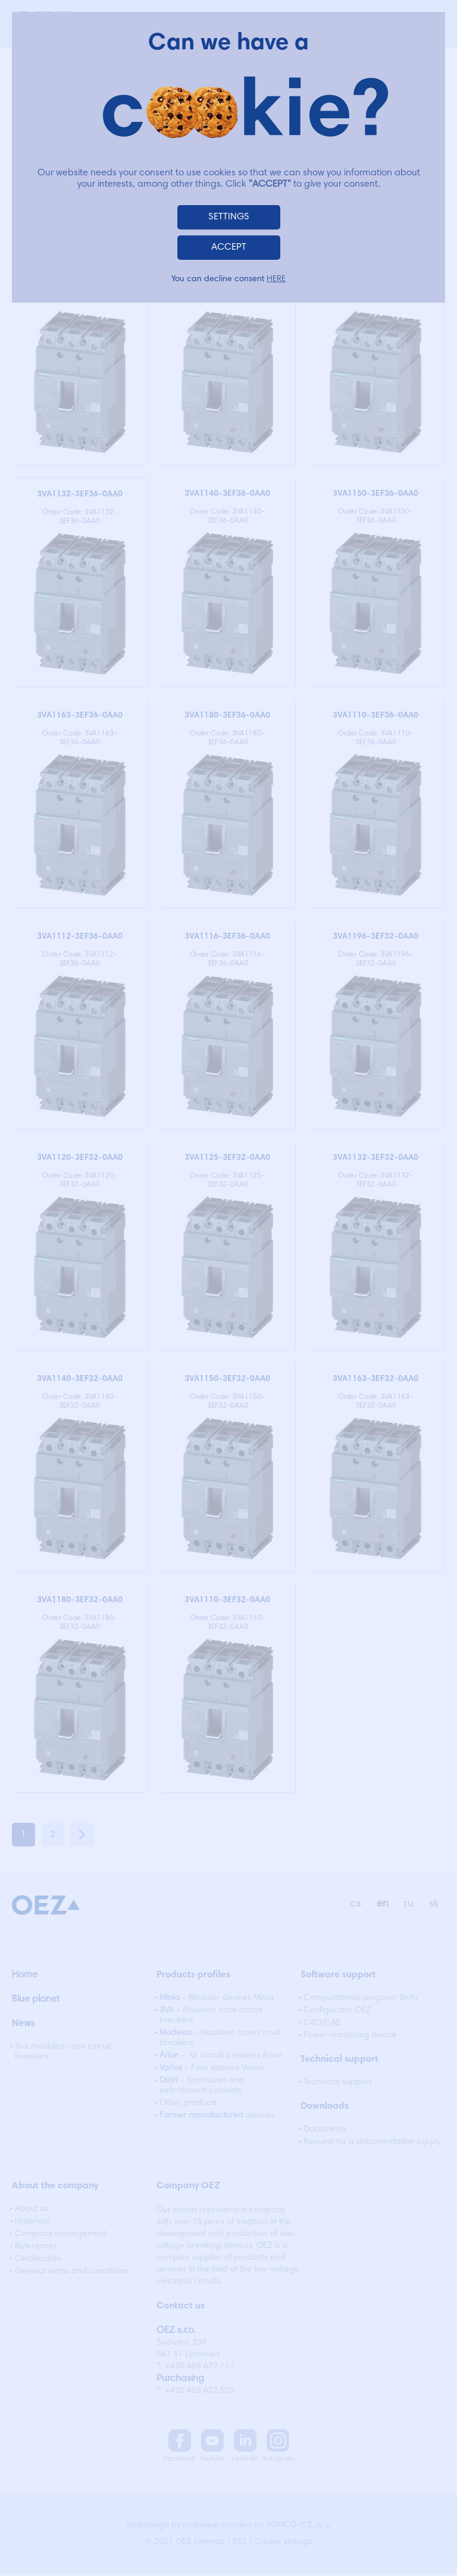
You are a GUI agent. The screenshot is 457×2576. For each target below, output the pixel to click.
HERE (276, 279)
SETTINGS (228, 217)
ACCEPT (228, 247)
